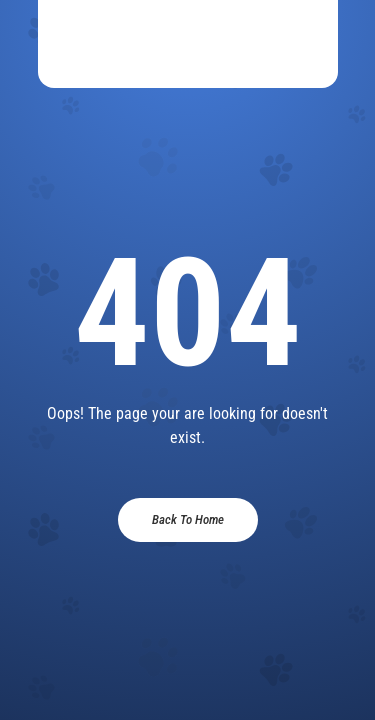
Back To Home (188, 519)
